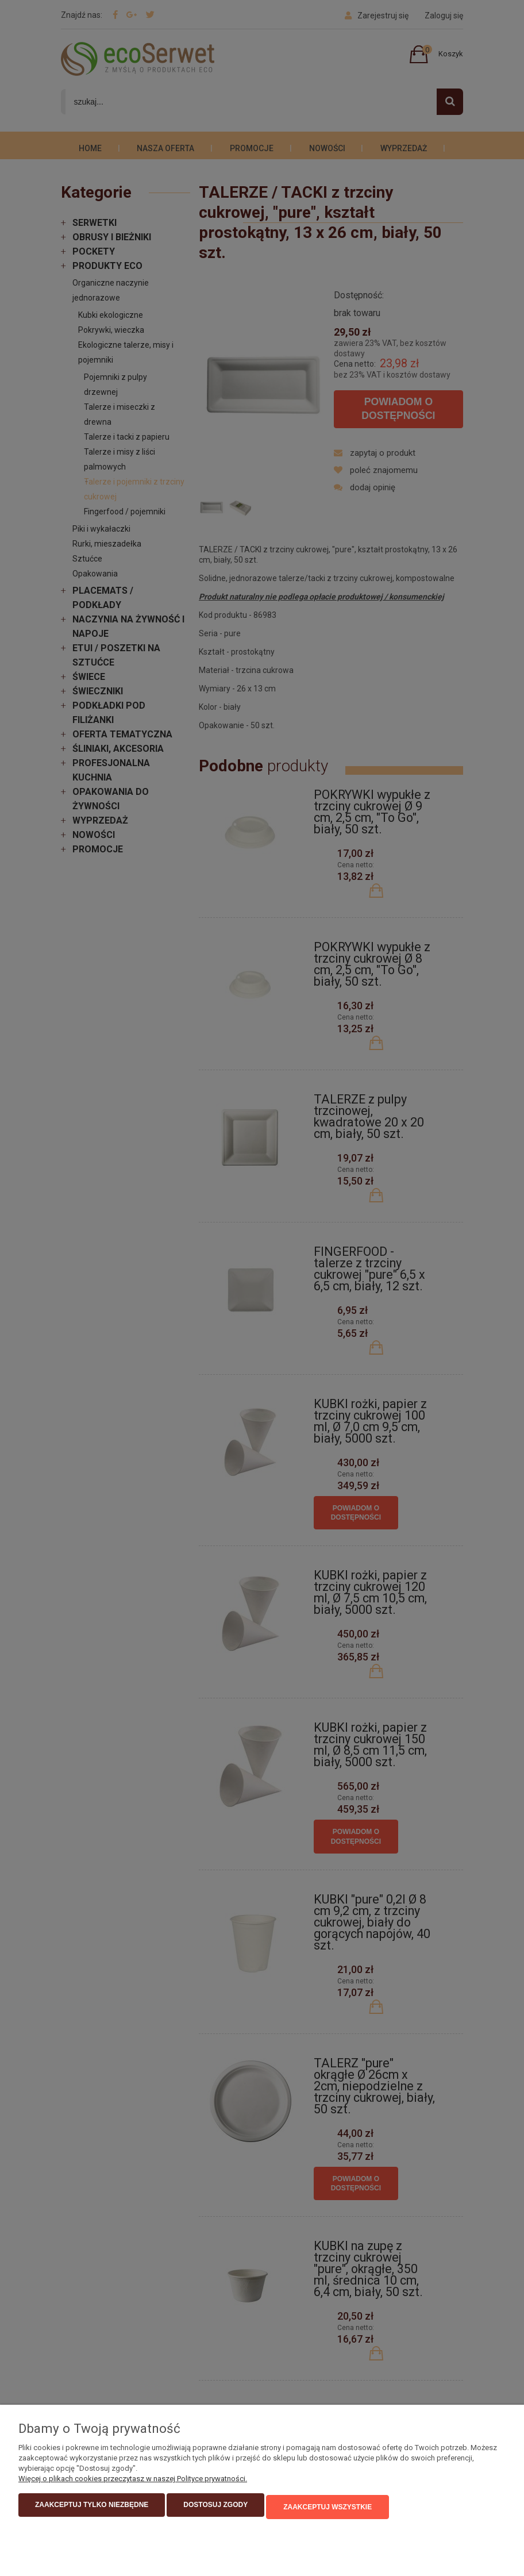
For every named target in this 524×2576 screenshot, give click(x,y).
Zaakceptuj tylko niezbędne (91, 2509)
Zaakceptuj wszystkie (327, 2509)
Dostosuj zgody (215, 2509)
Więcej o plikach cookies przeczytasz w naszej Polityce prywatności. (132, 2482)
